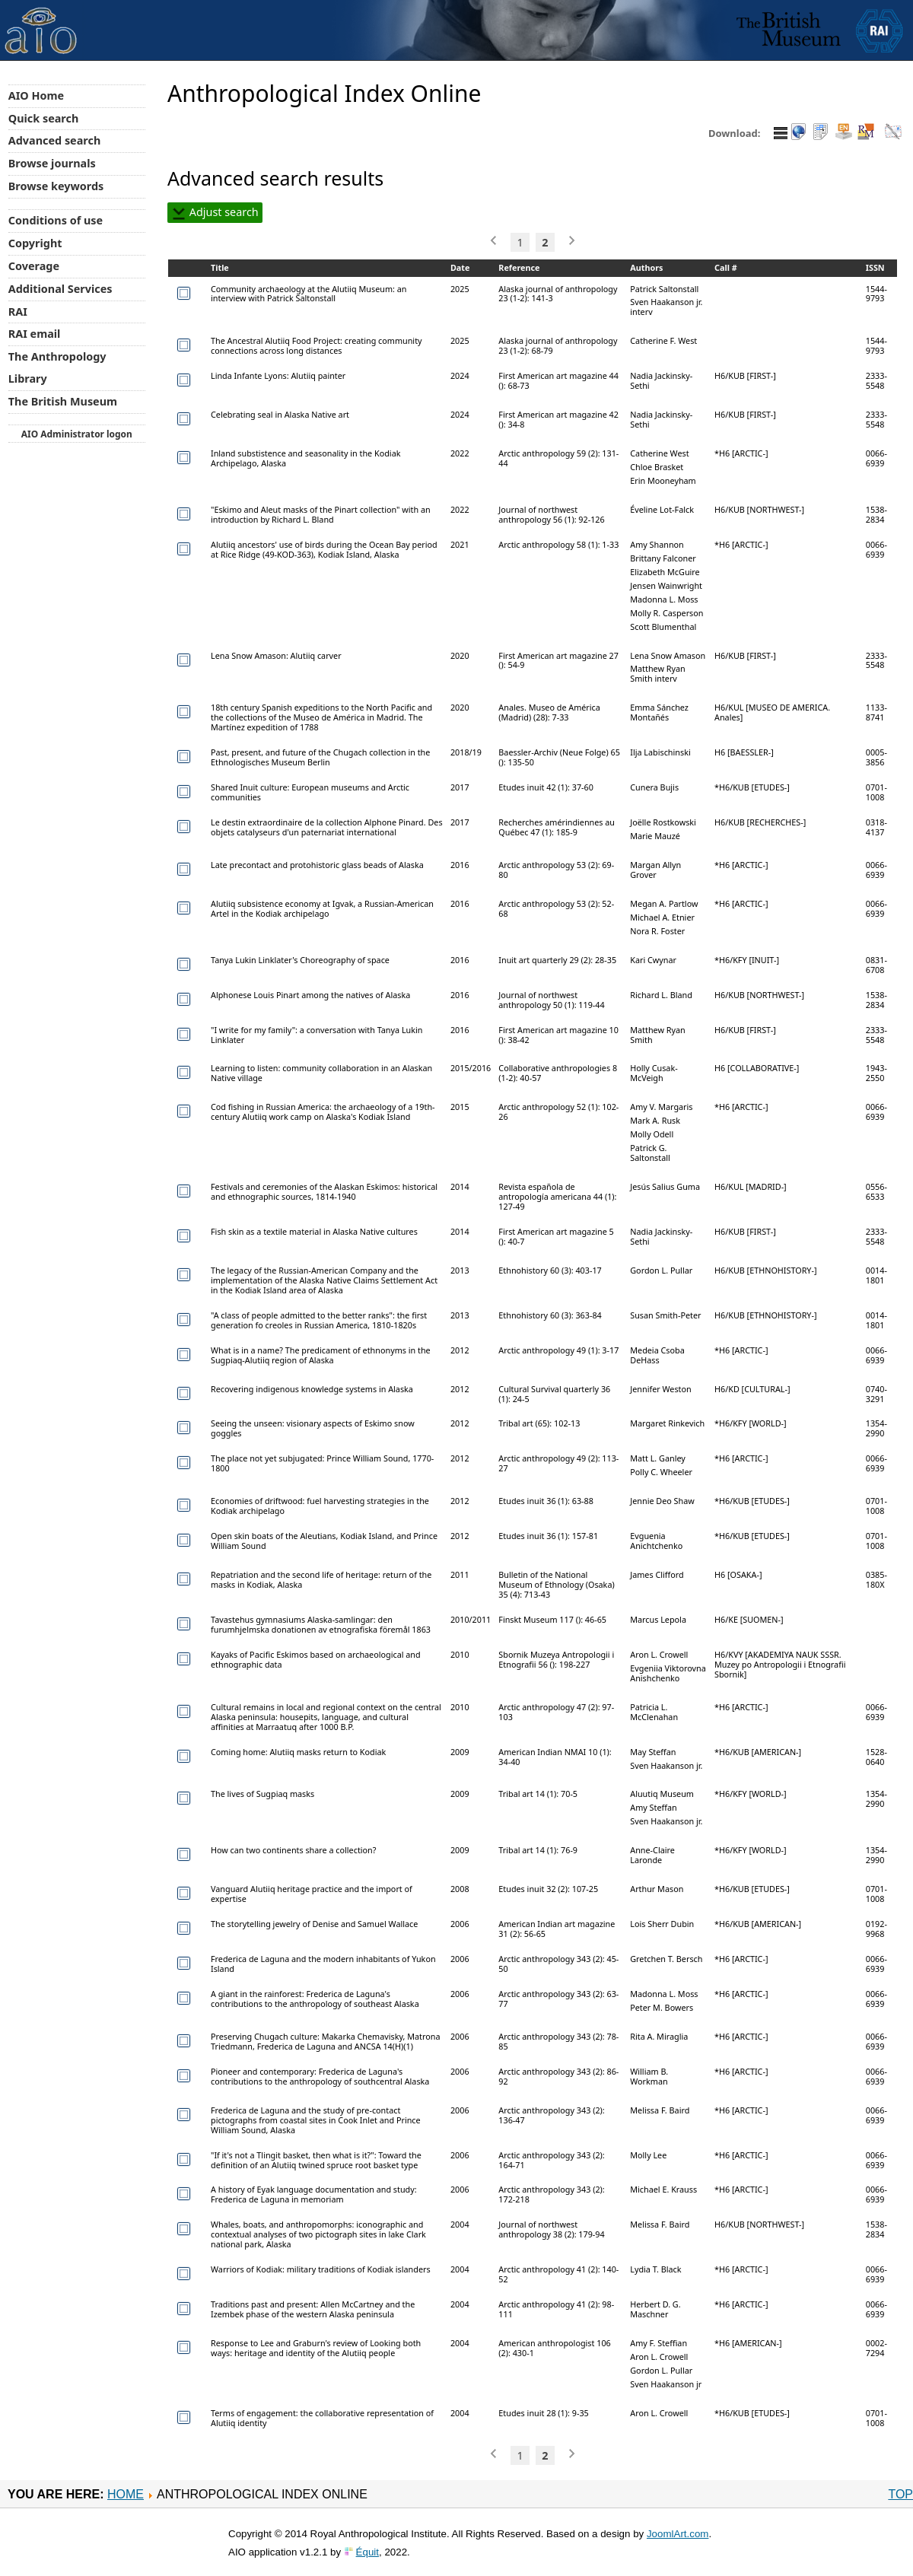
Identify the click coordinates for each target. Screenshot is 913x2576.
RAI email (34, 333)
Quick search (43, 118)
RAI (17, 311)
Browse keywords (56, 186)
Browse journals (52, 163)
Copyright (35, 243)
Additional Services (60, 288)
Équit (367, 2552)
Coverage (33, 266)
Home (125, 2494)
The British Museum (62, 401)
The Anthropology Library (57, 367)
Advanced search (54, 140)
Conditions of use (55, 220)
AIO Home (36, 95)
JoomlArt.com (677, 2533)
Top (900, 2494)
